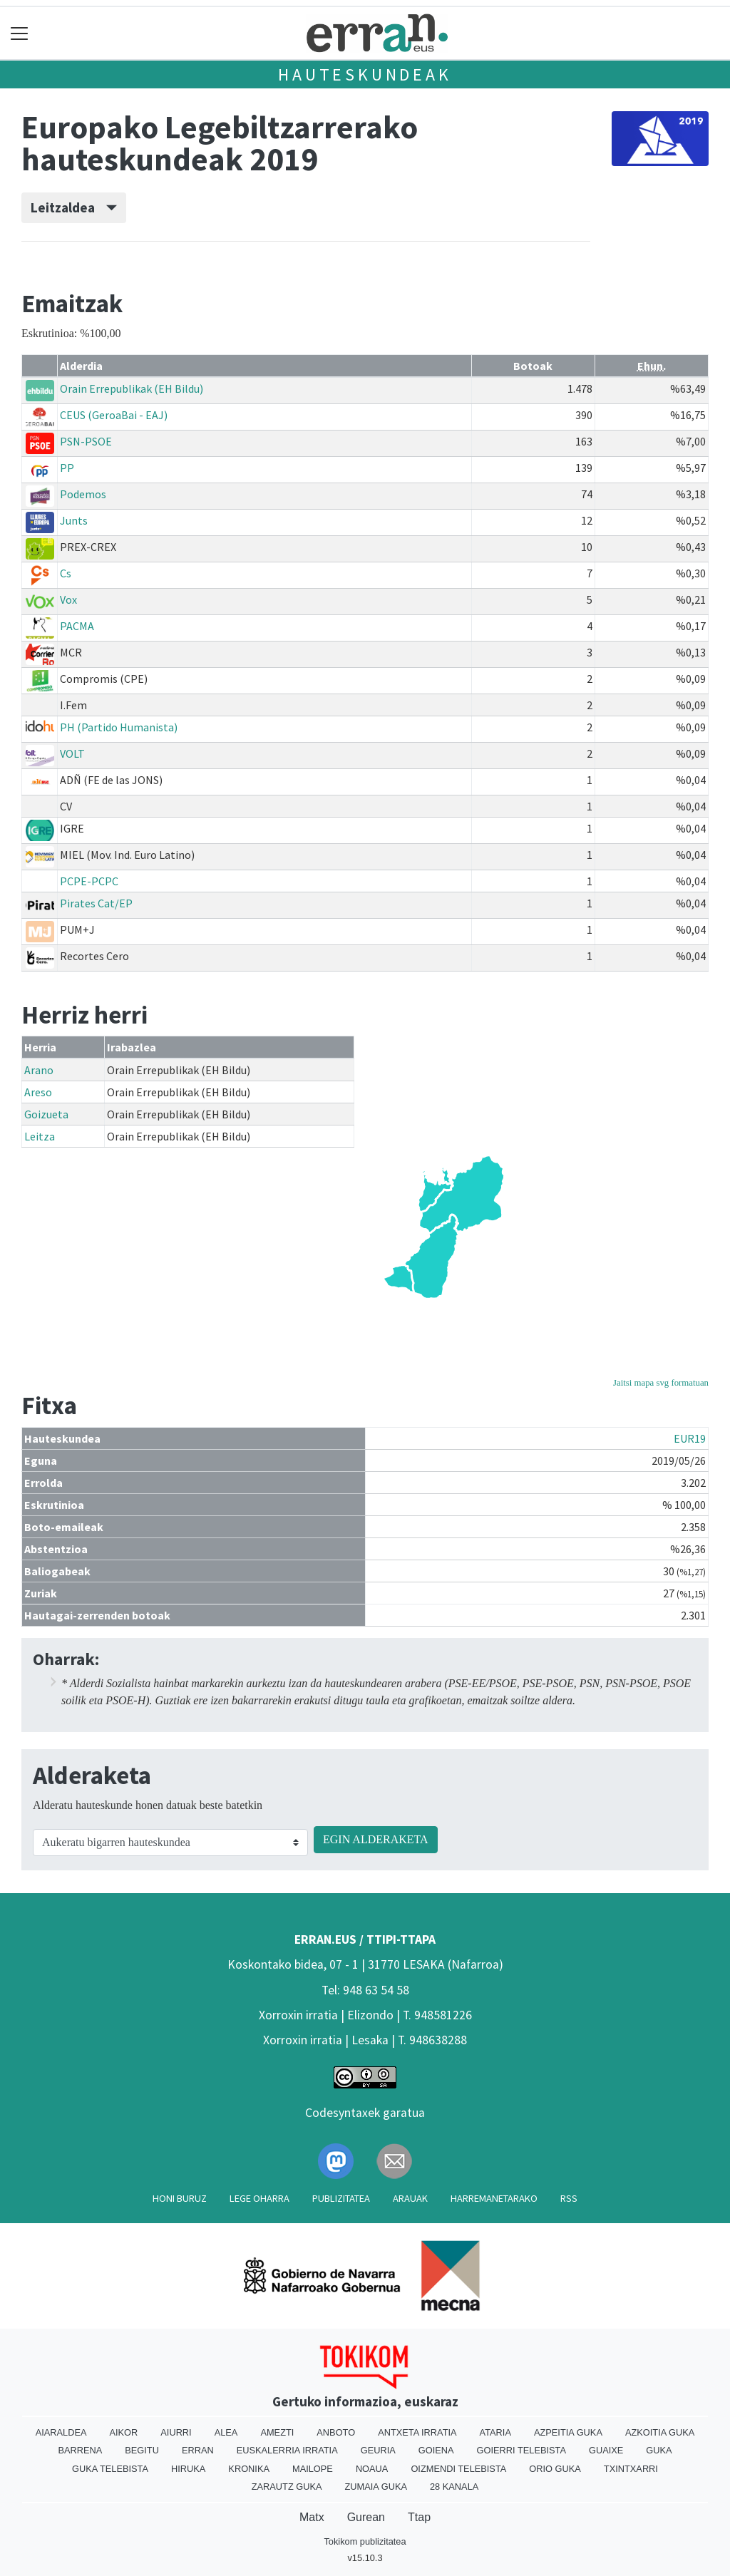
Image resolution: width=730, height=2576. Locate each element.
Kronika (248, 2468)
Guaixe (606, 2450)
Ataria (495, 2432)
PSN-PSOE (86, 441)
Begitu (142, 2450)
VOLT (72, 753)
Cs (65, 573)
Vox (68, 599)
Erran (198, 2450)
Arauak (410, 2198)
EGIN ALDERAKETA (375, 1839)
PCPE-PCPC (89, 881)
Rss (568, 2198)
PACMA (77, 626)
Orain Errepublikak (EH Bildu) (131, 388)
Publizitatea (341, 2198)
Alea (226, 2432)
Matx (311, 2517)
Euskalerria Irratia (287, 2450)
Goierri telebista (521, 2450)
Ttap (419, 2517)
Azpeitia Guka (568, 2432)
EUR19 (690, 1438)
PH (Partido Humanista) (119, 727)
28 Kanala (454, 2486)
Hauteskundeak (364, 74)
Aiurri (175, 2432)
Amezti (277, 2432)
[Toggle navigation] (19, 33)
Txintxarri (631, 2468)
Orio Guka (555, 2468)
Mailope (312, 2468)
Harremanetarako (494, 2198)
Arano (38, 1070)
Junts (74, 520)
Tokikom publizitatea (365, 2541)
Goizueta (46, 1114)
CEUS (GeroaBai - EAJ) (114, 415)
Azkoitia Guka (659, 2432)
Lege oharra (259, 2198)
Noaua (372, 2468)
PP (67, 467)
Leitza (39, 1136)
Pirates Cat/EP (96, 903)
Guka (659, 2450)
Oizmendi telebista (458, 2468)
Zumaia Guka (376, 2486)
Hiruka (188, 2468)
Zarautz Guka (287, 2486)
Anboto (336, 2432)
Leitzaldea (74, 207)
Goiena (436, 2450)
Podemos (83, 494)
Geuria (378, 2450)
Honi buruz (180, 2198)
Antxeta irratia (417, 2432)
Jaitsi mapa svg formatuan (661, 1383)
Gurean (366, 2517)
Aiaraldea (61, 2432)
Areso (38, 1092)
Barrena (80, 2450)
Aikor (123, 2432)
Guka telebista (110, 2468)
